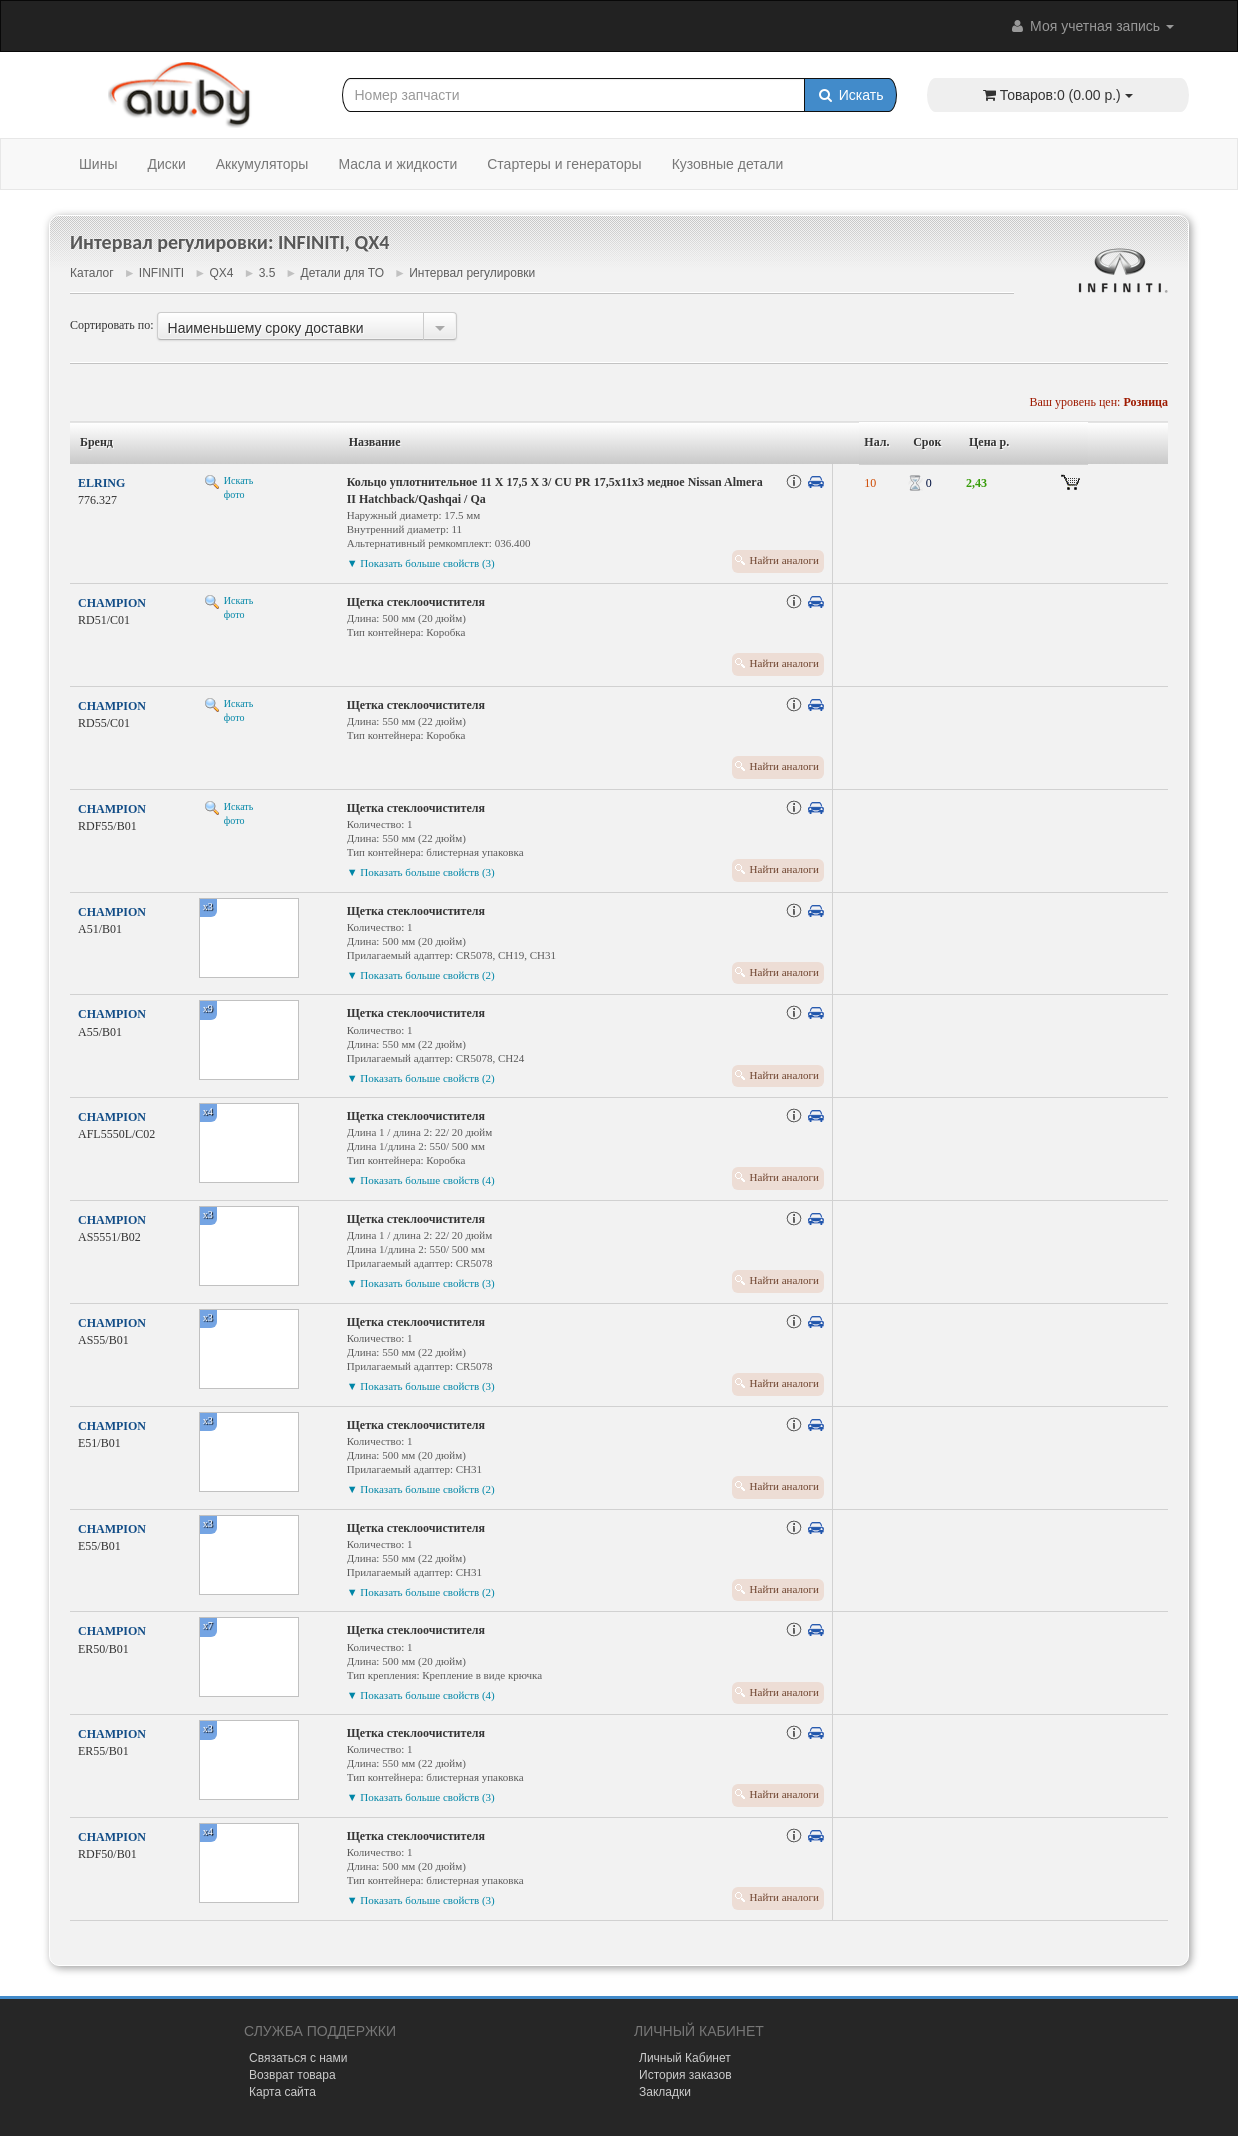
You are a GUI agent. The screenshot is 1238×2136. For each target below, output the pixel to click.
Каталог (92, 273)
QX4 (221, 273)
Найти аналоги (784, 560)
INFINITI (161, 273)
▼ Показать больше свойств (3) (421, 563)
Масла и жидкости (397, 164)
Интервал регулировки (472, 273)
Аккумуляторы (262, 164)
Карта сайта (282, 2092)
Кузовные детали (728, 164)
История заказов (685, 2075)
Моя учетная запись (1091, 26)
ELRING (101, 483)
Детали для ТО (342, 273)
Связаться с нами (298, 2058)
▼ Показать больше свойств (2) (421, 975)
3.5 (267, 273)
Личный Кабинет (685, 2058)
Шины (98, 164)
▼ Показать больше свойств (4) (421, 1180)
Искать (850, 95)
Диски (166, 164)
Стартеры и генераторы (564, 164)
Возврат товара (292, 2075)
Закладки (665, 2092)
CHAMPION (112, 603)
